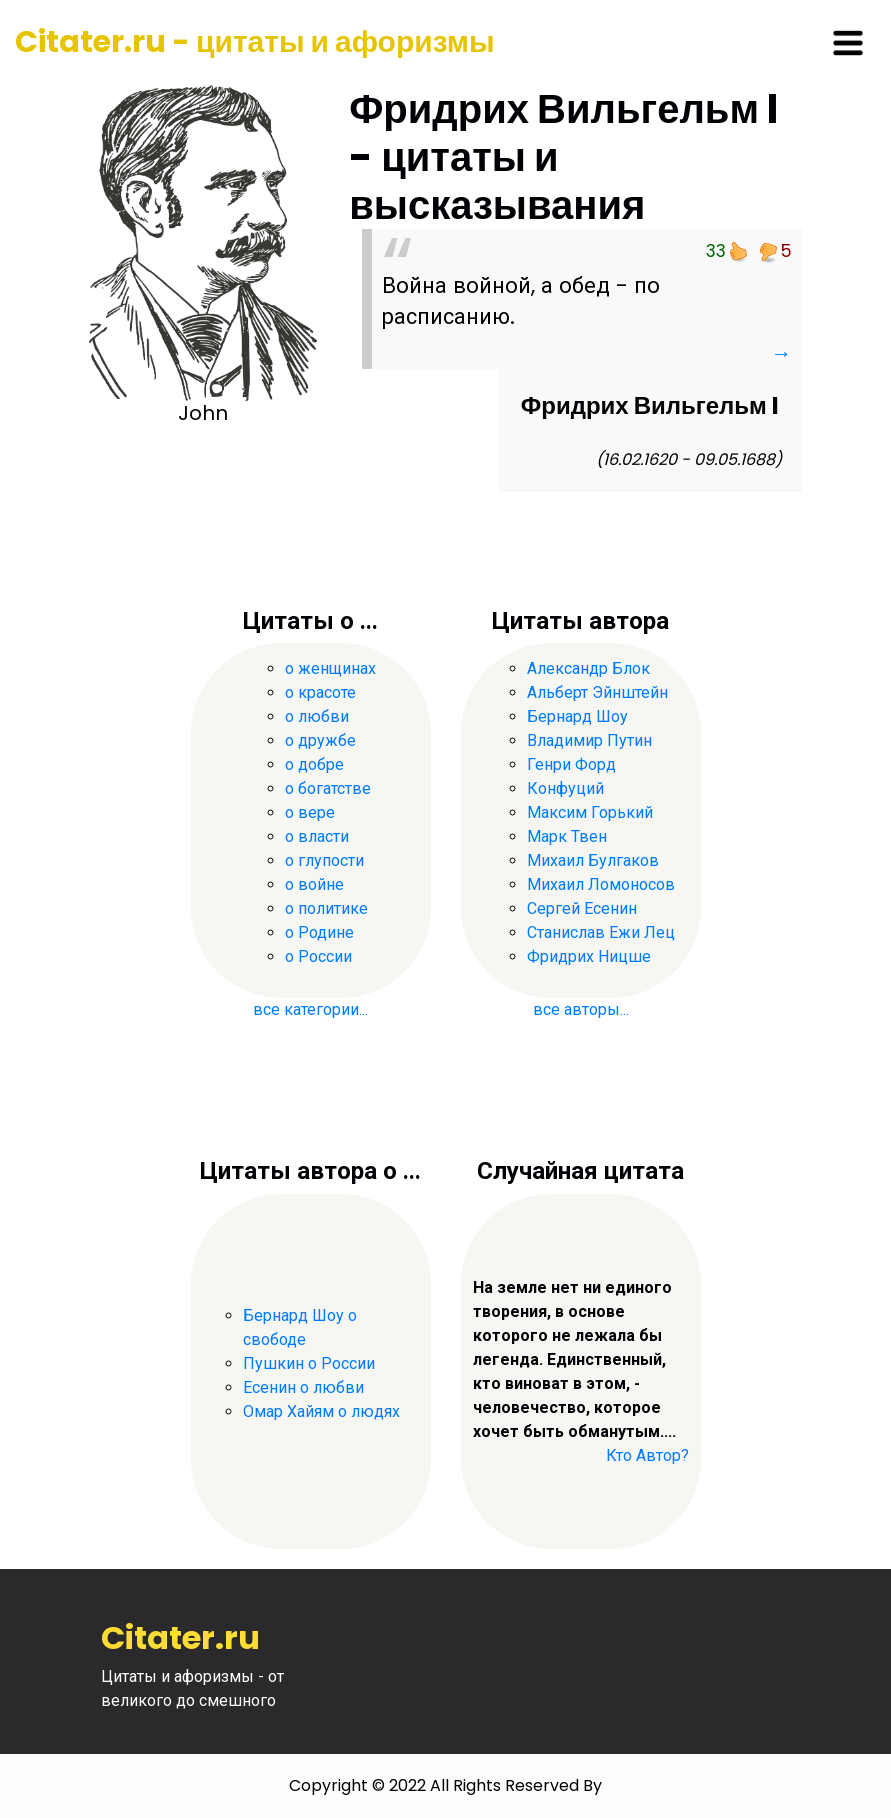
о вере (310, 812)
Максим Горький (590, 812)
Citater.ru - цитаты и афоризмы (255, 42)
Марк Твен (567, 836)
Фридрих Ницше (589, 956)
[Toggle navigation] (848, 43)
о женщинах (330, 668)
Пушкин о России (309, 1363)
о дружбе (320, 740)
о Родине (319, 932)
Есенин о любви (303, 1387)
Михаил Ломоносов (601, 884)
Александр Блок (588, 668)
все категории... (310, 1009)
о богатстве (328, 788)
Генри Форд (571, 764)
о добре (314, 764)
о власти (317, 836)
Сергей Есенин (582, 908)
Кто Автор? (647, 1455)
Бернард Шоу (577, 716)
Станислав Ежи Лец (601, 932)
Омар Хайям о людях (321, 1411)
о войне (314, 884)
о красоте (320, 692)
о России (318, 956)
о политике (326, 908)
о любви (317, 716)
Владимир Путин (589, 740)
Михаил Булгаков (593, 860)
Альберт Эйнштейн (597, 692)
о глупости (324, 860)
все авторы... (581, 1009)
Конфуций (565, 788)
